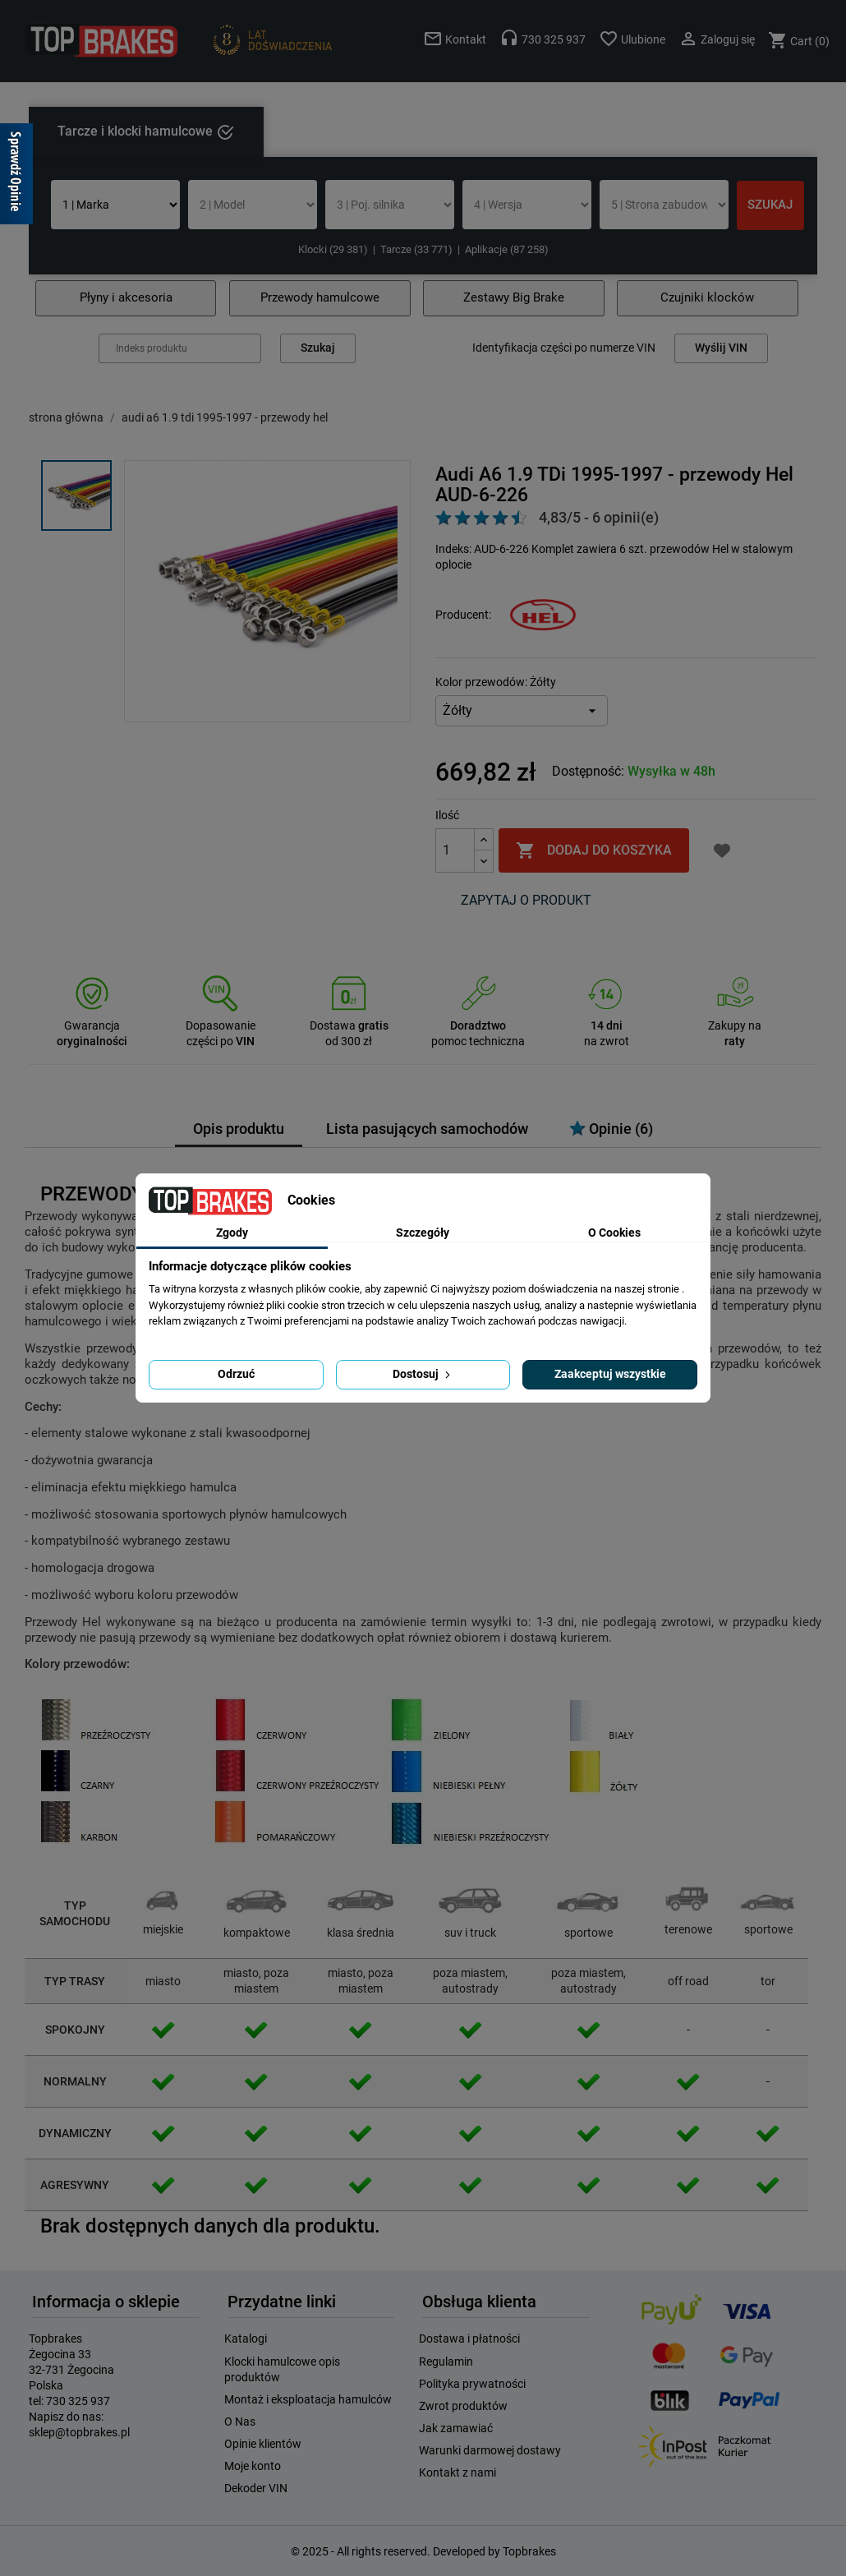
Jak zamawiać (456, 2428)
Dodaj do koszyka (594, 850)
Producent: (463, 614)
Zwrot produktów (463, 2405)
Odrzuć (236, 1373)
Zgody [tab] (232, 1232)
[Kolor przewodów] (521, 710)
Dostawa (349, 1025)
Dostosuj (423, 1373)
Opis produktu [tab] (238, 1129)
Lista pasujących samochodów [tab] (427, 1129)
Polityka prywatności (472, 2383)
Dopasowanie (220, 1025)
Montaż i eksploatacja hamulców (308, 2399)
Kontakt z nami (457, 2472)
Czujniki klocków (707, 297)
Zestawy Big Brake (513, 297)
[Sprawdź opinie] (16, 176)
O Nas (239, 2421)
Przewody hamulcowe (319, 297)
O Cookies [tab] (614, 1232)
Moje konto (252, 2465)
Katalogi (245, 2338)
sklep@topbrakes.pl (79, 2432)
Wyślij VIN (721, 348)
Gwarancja (92, 1025)
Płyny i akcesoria (126, 297)
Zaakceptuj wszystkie (610, 1373)
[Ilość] (455, 850)
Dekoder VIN (255, 2488)
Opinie (611, 1128)
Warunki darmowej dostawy (490, 2450)
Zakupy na (734, 1025)
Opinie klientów (262, 2443)
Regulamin (446, 2361)
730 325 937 (78, 2401)
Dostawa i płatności (469, 2338)
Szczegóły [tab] (422, 1232)
